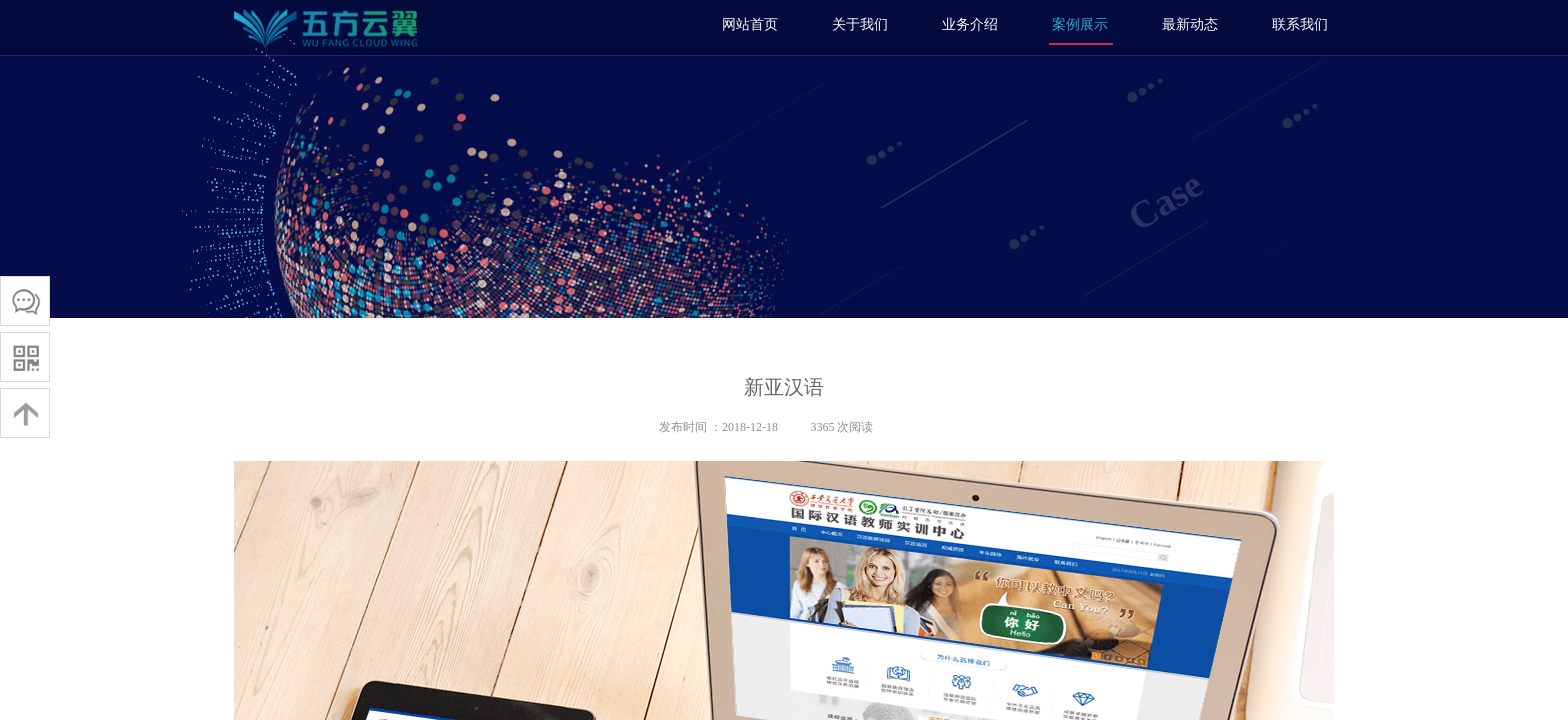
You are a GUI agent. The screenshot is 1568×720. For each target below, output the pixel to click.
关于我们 (860, 24)
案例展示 (1080, 24)
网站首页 (750, 24)
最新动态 (1190, 24)
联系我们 (1300, 24)
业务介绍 (970, 24)
